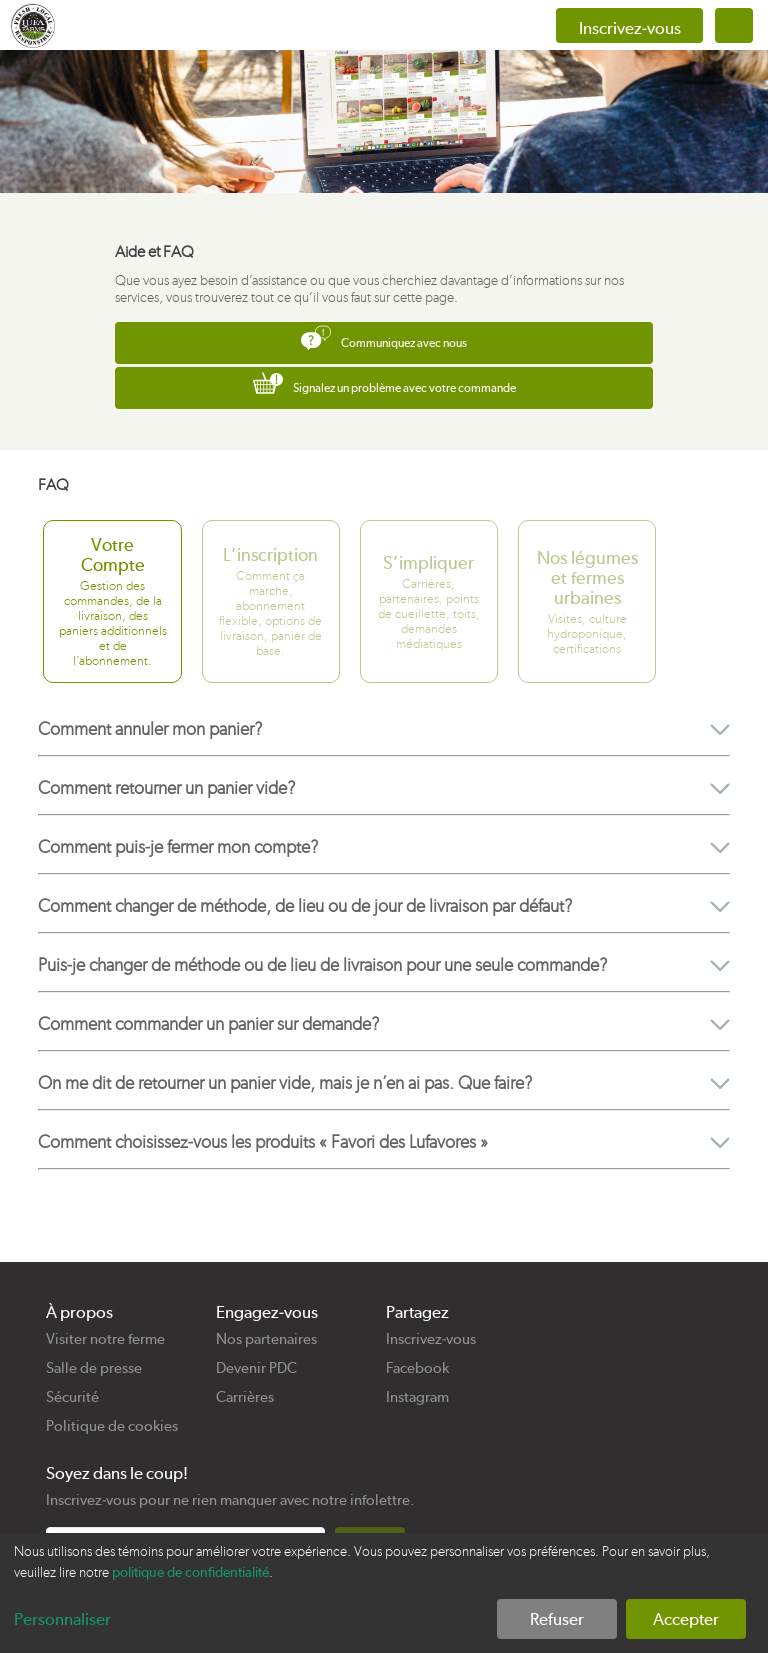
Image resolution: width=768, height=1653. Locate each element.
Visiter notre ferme (105, 1339)
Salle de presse (94, 1368)
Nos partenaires (266, 1339)
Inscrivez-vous (431, 1339)
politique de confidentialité (190, 1572)
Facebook (417, 1368)
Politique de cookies (112, 1426)
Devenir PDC (256, 1368)
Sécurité (72, 1397)
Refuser (557, 1619)
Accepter (686, 1619)
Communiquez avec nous (384, 338)
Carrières (245, 1397)
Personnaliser (62, 1619)
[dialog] (384, 1593)
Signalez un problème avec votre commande (384, 383)
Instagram (417, 1397)
